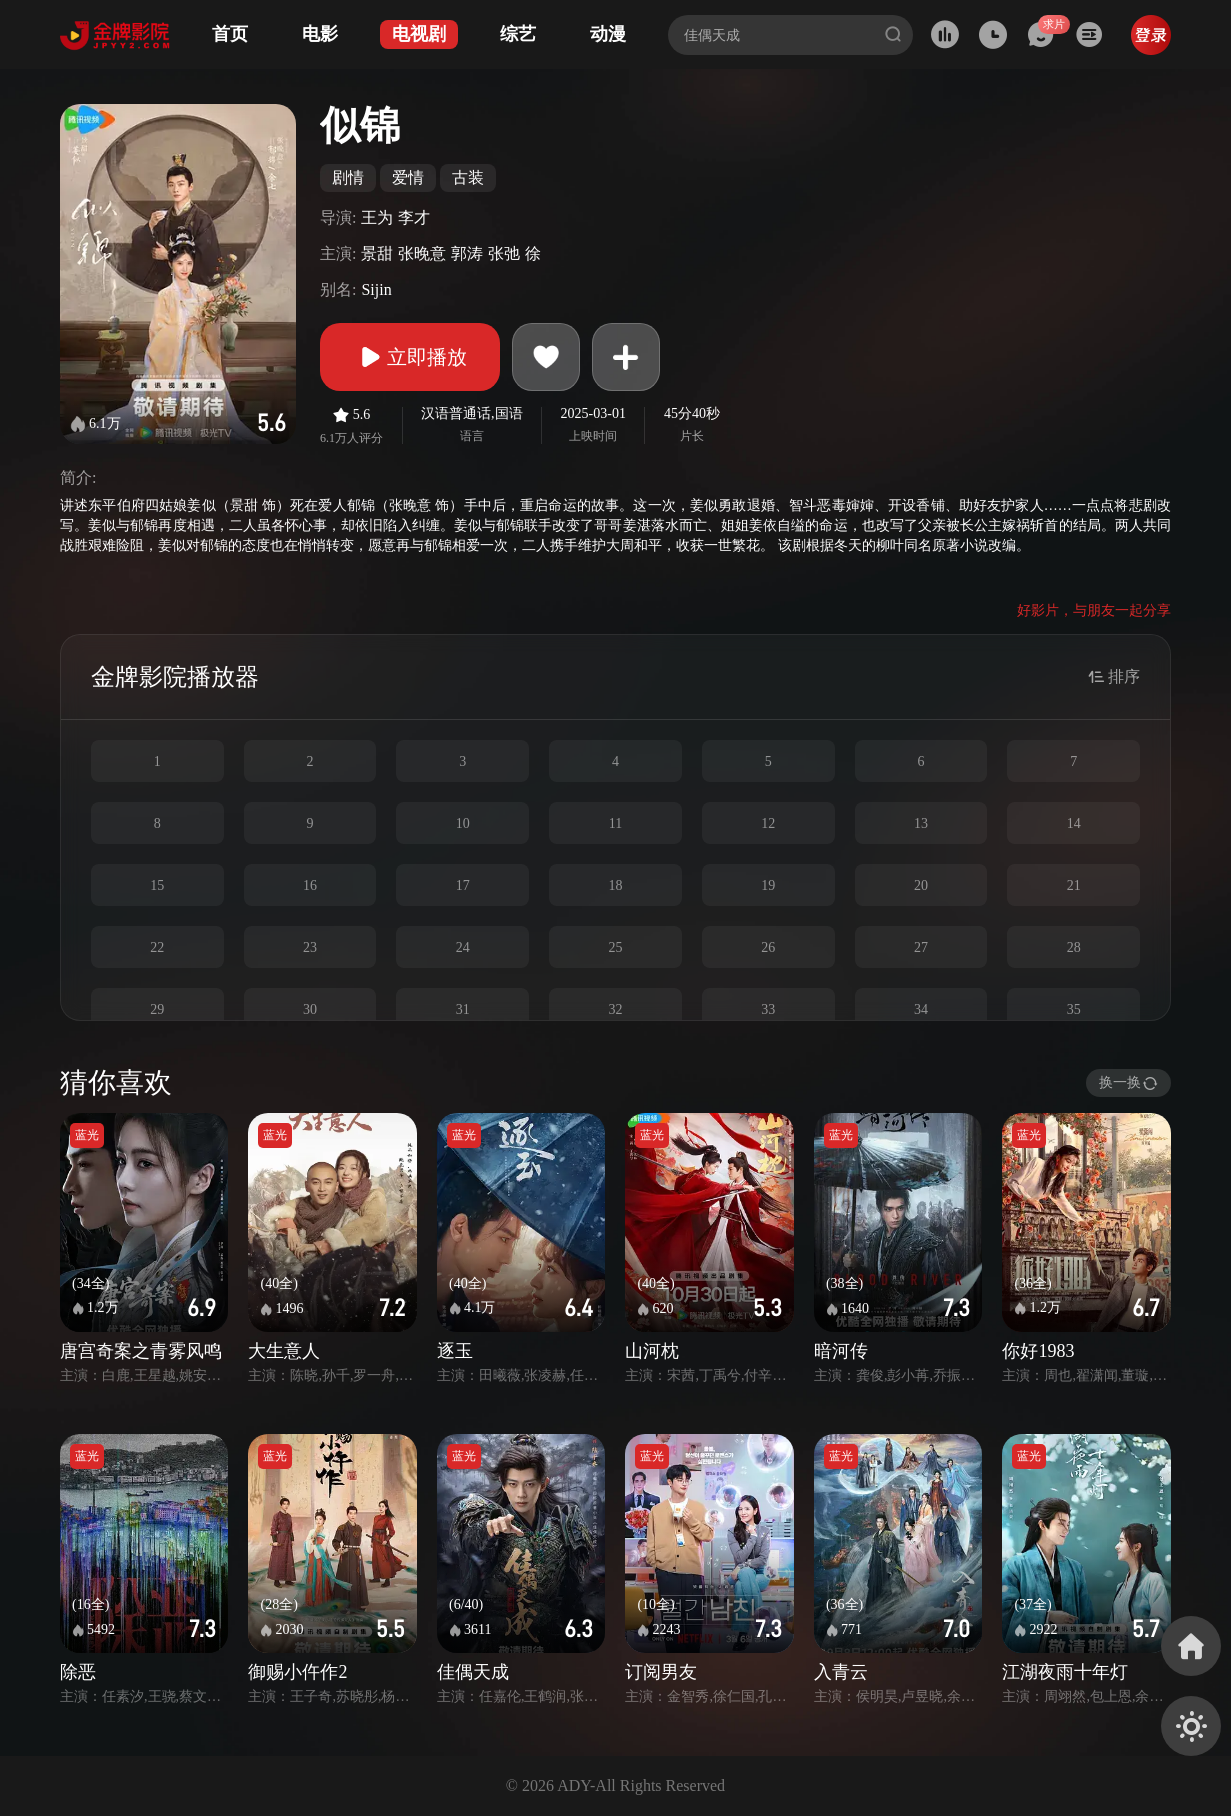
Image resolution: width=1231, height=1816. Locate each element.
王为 (377, 217)
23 (310, 947)
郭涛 (467, 253)
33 (768, 1009)
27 (921, 947)
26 (768, 947)
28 (1074, 947)
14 (1074, 823)
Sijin (376, 289)
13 (921, 823)
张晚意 (422, 253)
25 (615, 947)
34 (921, 1009)
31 (463, 1009)
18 (615, 885)
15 (157, 885)
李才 (414, 217)
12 (768, 823)
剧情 (348, 177)
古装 (468, 177)
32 (615, 1009)
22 (157, 947)
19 (768, 885)
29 (157, 1009)
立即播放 (410, 357)
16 (310, 885)
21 (1074, 885)
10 (463, 823)
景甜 (377, 253)
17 (463, 885)
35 (1074, 1009)
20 (921, 885)
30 (310, 1009)
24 (463, 947)
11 (615, 823)
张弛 (504, 253)
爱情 (408, 177)
